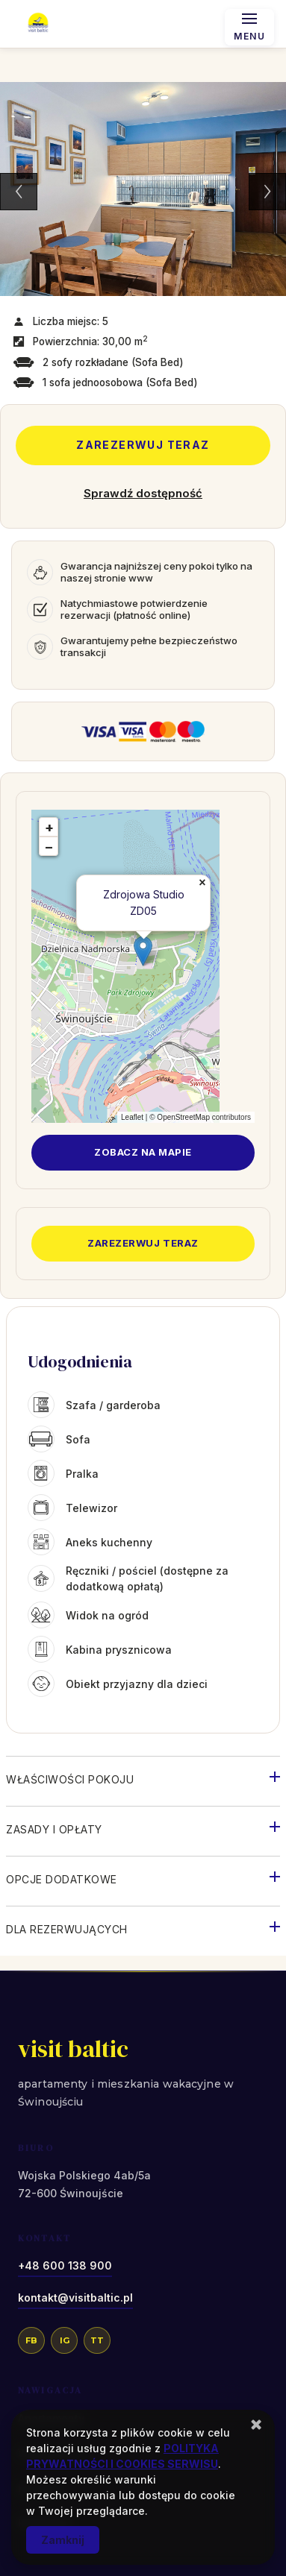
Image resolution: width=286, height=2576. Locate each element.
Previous (18, 191)
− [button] (49, 846)
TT (97, 2340)
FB (31, 2340)
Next (267, 191)
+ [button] (49, 827)
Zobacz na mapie (143, 1152)
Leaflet (132, 1117)
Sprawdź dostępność (143, 493)
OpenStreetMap (183, 1117)
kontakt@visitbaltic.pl (75, 2297)
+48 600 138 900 (65, 2265)
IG (64, 2340)
